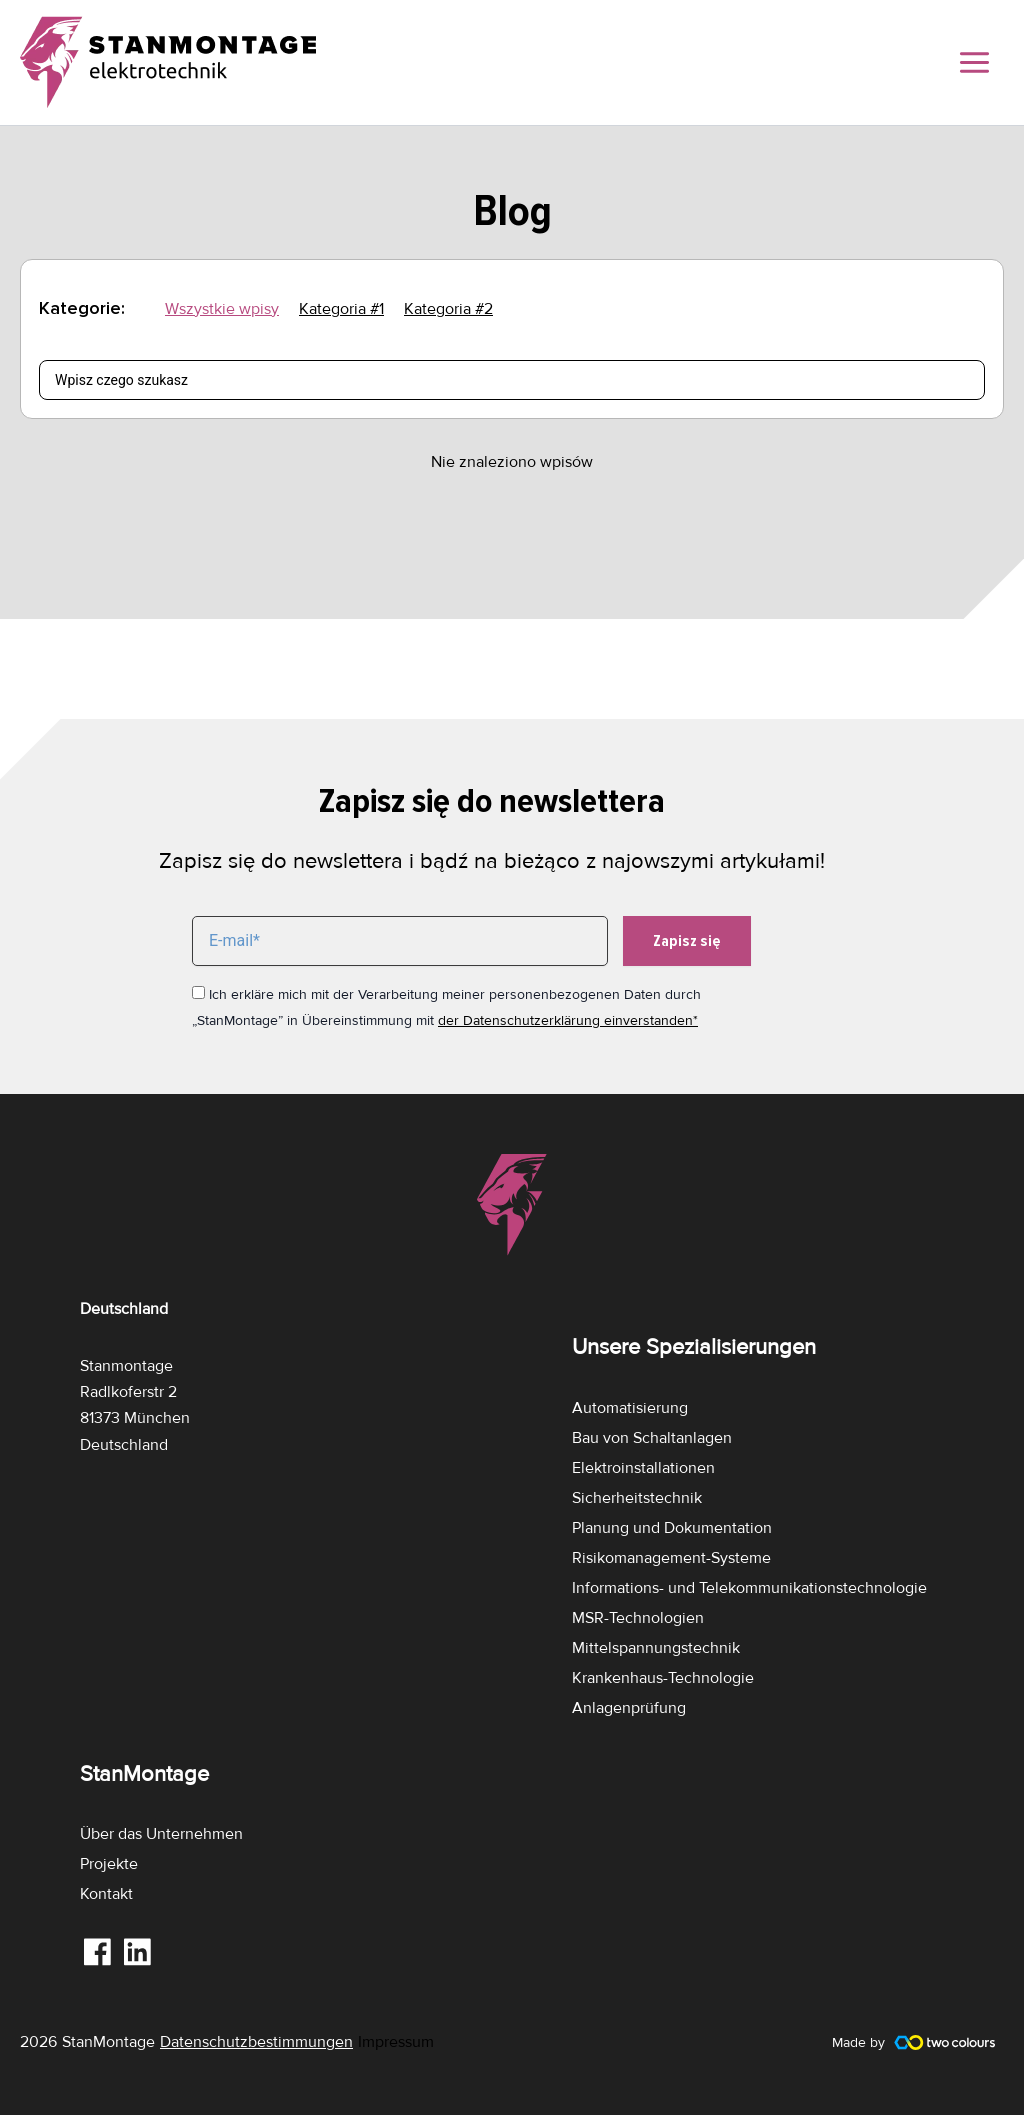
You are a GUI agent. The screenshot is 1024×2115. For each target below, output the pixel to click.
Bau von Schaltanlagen (652, 1438)
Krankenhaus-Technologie (663, 1678)
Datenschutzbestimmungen (256, 2042)
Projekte (109, 1864)
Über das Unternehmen (161, 1834)
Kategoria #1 (341, 309)
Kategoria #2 (448, 309)
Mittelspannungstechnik (656, 1648)
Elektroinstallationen (643, 1468)
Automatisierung (630, 1408)
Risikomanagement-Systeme (671, 1558)
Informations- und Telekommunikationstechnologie (749, 1588)
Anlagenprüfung (629, 1708)
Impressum (396, 2042)
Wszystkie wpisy (222, 309)
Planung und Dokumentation (672, 1528)
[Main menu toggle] (974, 62)
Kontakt (106, 1894)
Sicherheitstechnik (637, 1498)
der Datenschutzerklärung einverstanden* (568, 1020)
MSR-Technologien (638, 1618)
